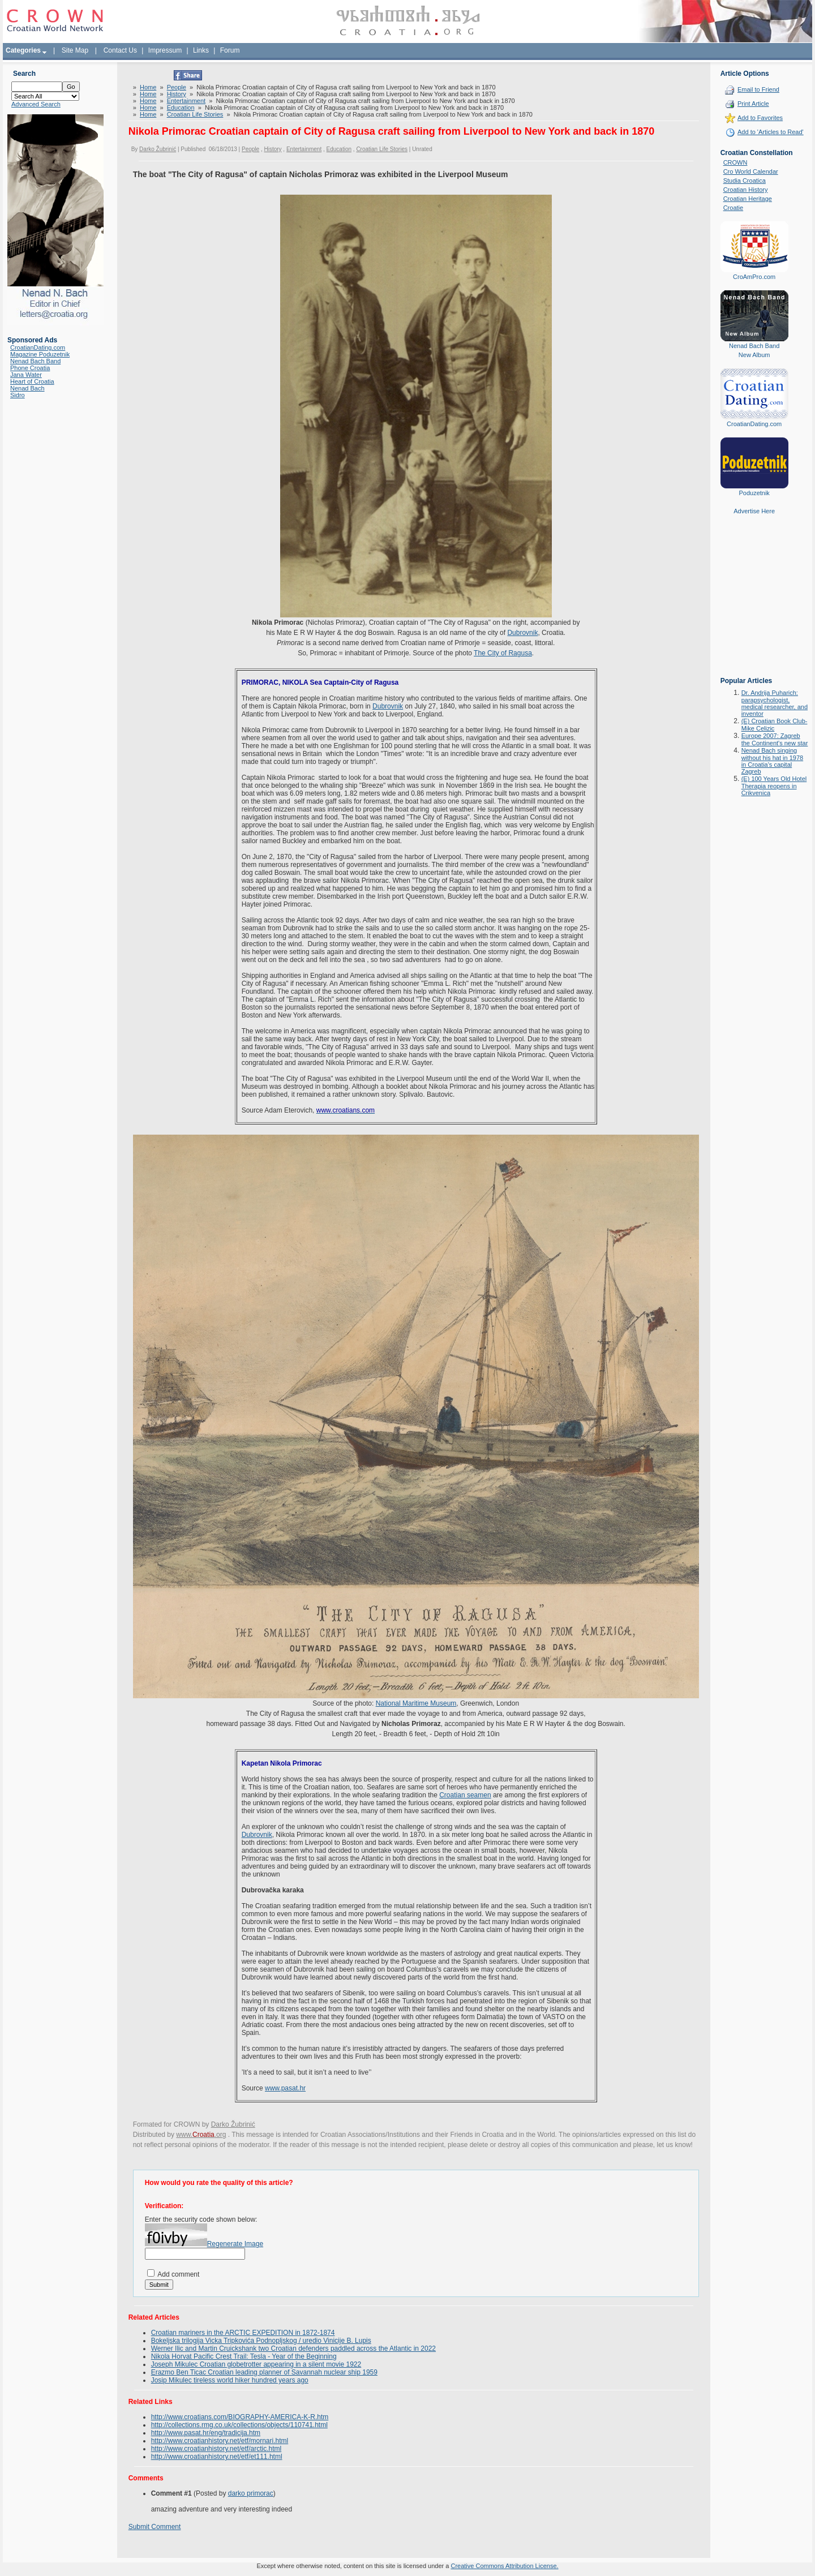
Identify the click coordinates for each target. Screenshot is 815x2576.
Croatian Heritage (747, 198)
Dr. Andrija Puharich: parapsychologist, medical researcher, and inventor (774, 703)
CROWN (735, 162)
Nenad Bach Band (35, 361)
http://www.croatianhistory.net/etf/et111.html (216, 2457)
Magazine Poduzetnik (40, 354)
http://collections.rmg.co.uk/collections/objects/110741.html (239, 2425)
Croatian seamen (465, 1795)
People (176, 87)
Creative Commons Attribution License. (504, 2565)
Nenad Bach (27, 388)
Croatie (733, 207)
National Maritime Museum (416, 1703)
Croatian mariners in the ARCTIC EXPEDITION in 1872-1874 (243, 2333)
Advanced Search (36, 104)
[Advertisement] (754, 604)
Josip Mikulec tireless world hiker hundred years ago (229, 2380)
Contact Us (120, 50)
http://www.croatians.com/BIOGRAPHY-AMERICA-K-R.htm (240, 2417)
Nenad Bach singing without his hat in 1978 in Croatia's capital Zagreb (772, 761)
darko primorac (250, 2493)
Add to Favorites (760, 117)
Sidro (17, 395)
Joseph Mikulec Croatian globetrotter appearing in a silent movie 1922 (256, 2364)
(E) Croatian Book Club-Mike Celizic (774, 725)
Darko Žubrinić (157, 149)
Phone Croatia (30, 367)
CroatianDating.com (37, 347)
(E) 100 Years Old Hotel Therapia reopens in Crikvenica (774, 785)
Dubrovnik (522, 633)
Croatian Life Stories (195, 114)
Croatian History (745, 189)
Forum (230, 50)
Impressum (165, 50)
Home (148, 87)
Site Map (75, 50)
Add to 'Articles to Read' (770, 131)
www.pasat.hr (285, 2088)
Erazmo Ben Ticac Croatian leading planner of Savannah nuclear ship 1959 (264, 2372)
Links (201, 50)
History (176, 94)
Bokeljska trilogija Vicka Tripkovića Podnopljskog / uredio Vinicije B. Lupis (261, 2341)
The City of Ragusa (503, 653)
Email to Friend (758, 89)
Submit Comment (154, 2527)
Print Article (753, 103)
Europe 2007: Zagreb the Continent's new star (774, 739)
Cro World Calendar (750, 171)
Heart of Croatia (32, 381)
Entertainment (186, 100)
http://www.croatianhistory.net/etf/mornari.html (220, 2441)
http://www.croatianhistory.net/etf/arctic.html (216, 2449)
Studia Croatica (744, 180)
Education (181, 107)
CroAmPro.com (754, 276)
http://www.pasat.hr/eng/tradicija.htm (205, 2433)
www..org (201, 2135)
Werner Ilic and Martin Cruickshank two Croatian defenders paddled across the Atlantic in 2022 (293, 2348)
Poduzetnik (754, 493)
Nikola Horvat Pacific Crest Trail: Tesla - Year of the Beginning (244, 2356)
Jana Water (26, 374)
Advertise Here (754, 511)
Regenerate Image (235, 2244)
